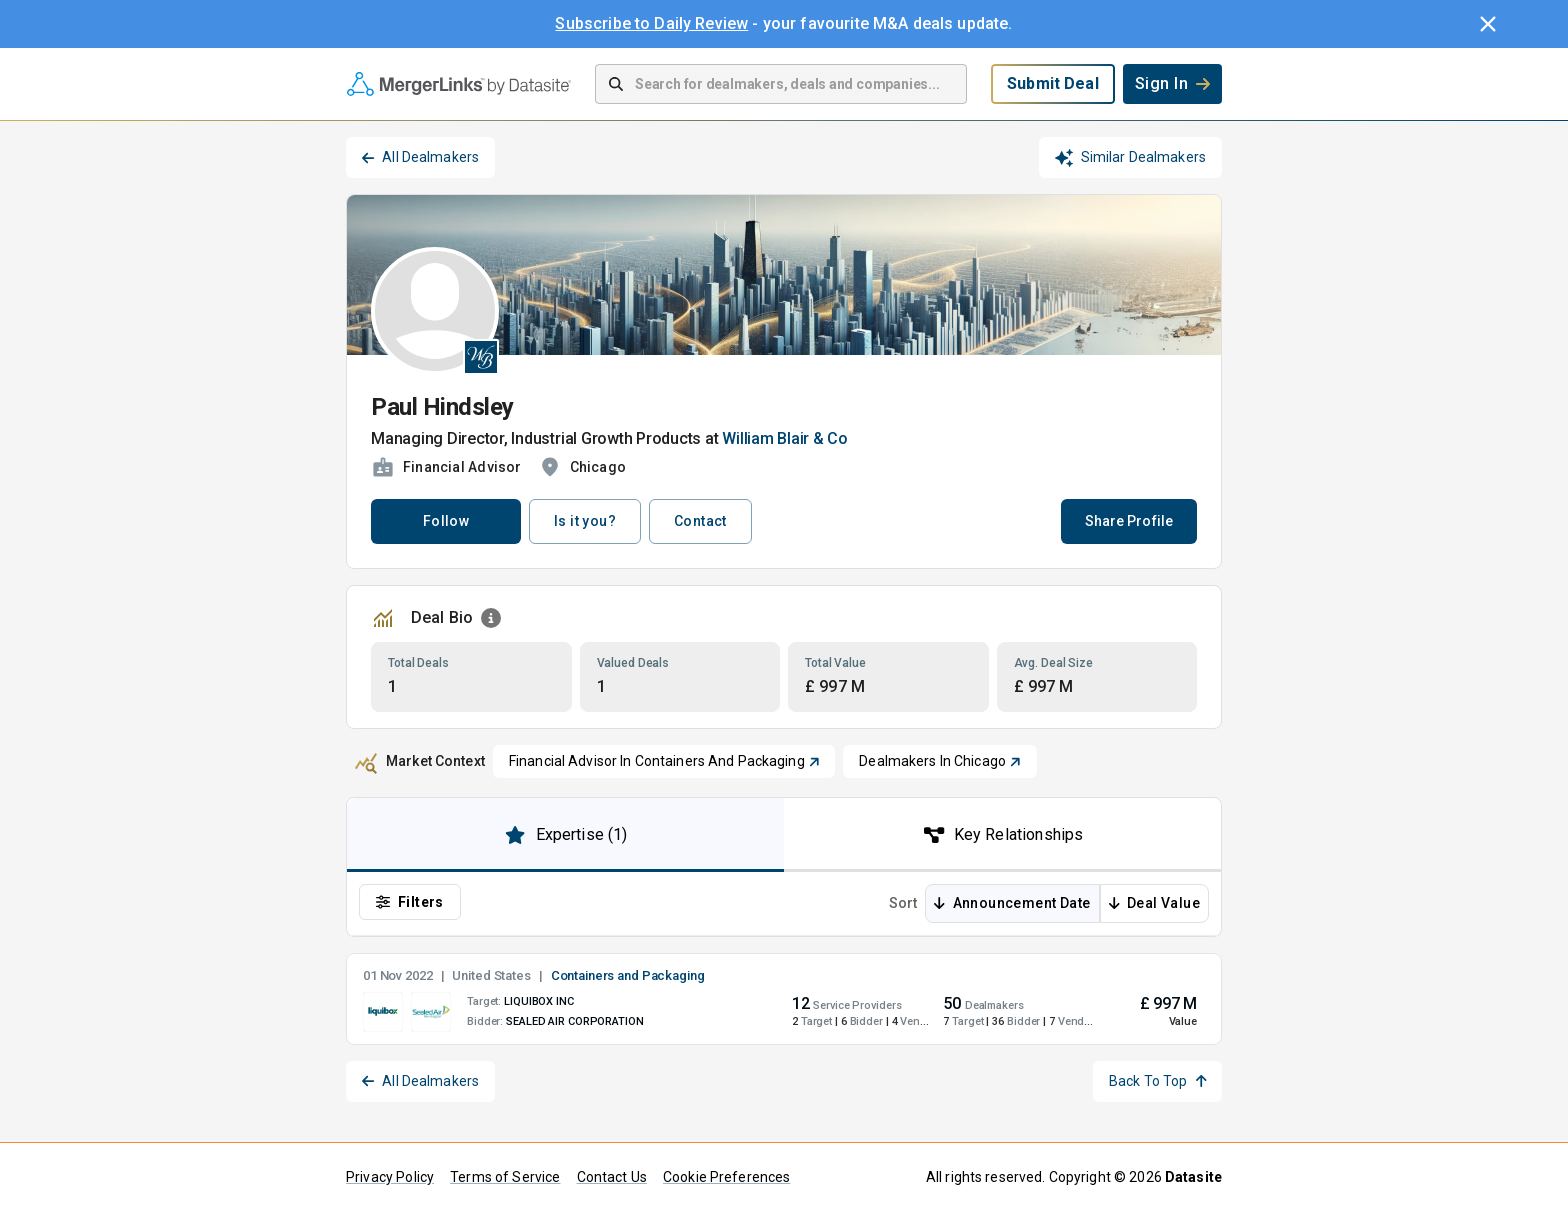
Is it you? (585, 521)
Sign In (1172, 83)
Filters (410, 902)
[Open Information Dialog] (491, 618)
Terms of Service (505, 1177)
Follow (446, 521)
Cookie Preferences (726, 1177)
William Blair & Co (785, 438)
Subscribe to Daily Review (651, 23)
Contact (700, 521)
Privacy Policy (390, 1177)
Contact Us (612, 1177)
